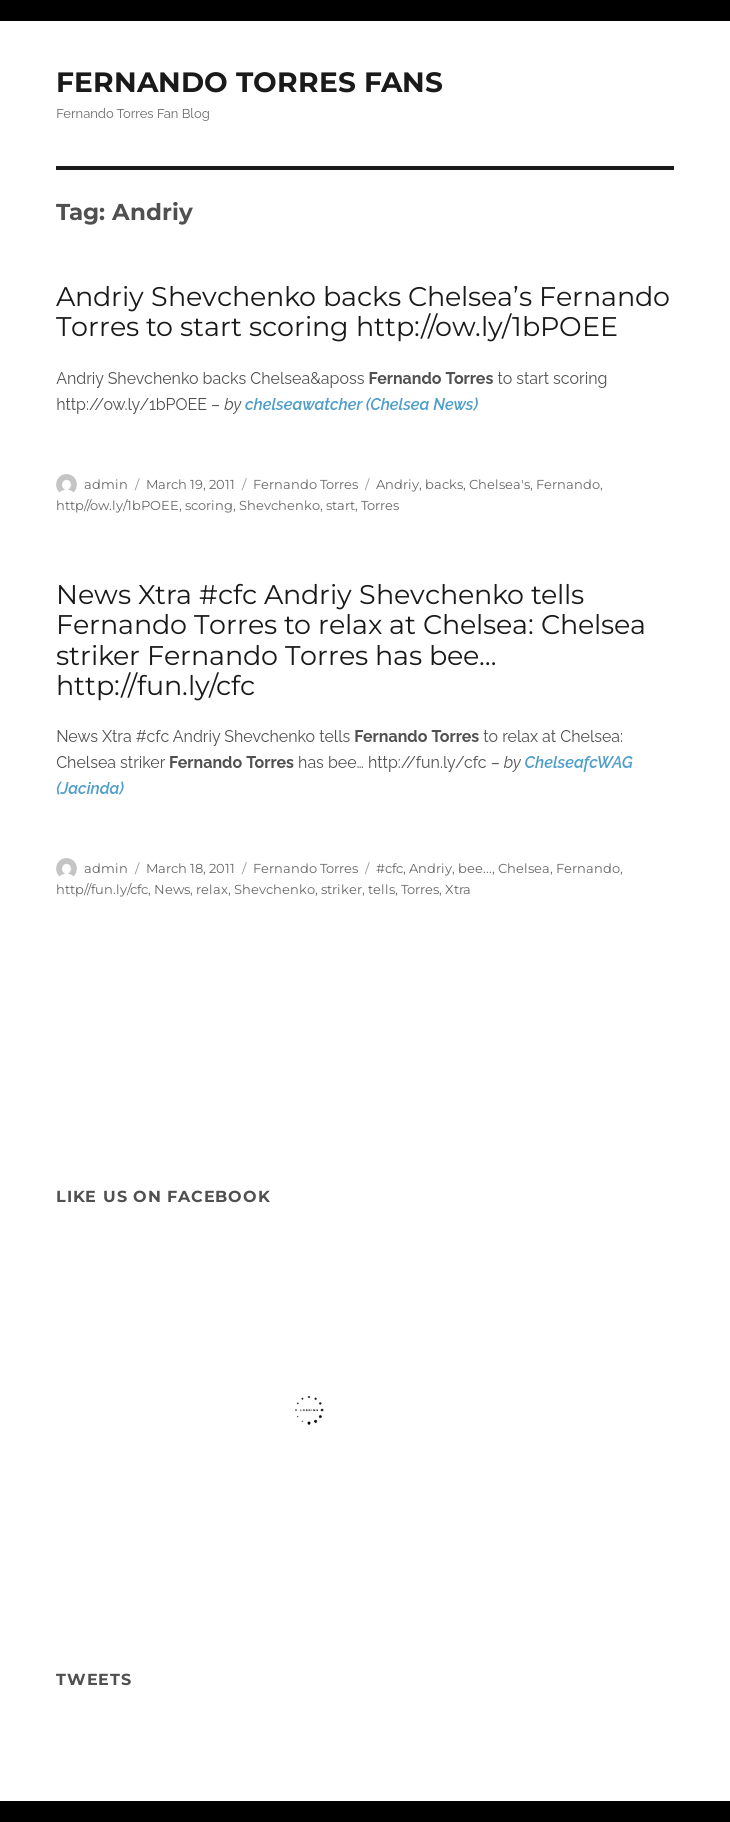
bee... (475, 868)
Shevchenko (279, 505)
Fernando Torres (305, 484)
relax (212, 889)
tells (381, 889)
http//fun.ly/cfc (102, 889)
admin (106, 484)
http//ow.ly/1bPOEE (117, 505)
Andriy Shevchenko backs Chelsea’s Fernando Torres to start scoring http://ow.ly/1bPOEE (363, 311)
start (340, 505)
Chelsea (524, 868)
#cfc (389, 868)
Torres (380, 505)
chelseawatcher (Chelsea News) (361, 404)
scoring (209, 505)
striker (341, 889)
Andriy (397, 484)
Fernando (568, 484)
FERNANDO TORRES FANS (249, 82)
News (172, 889)
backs (444, 484)
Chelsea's (499, 484)
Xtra (458, 889)
